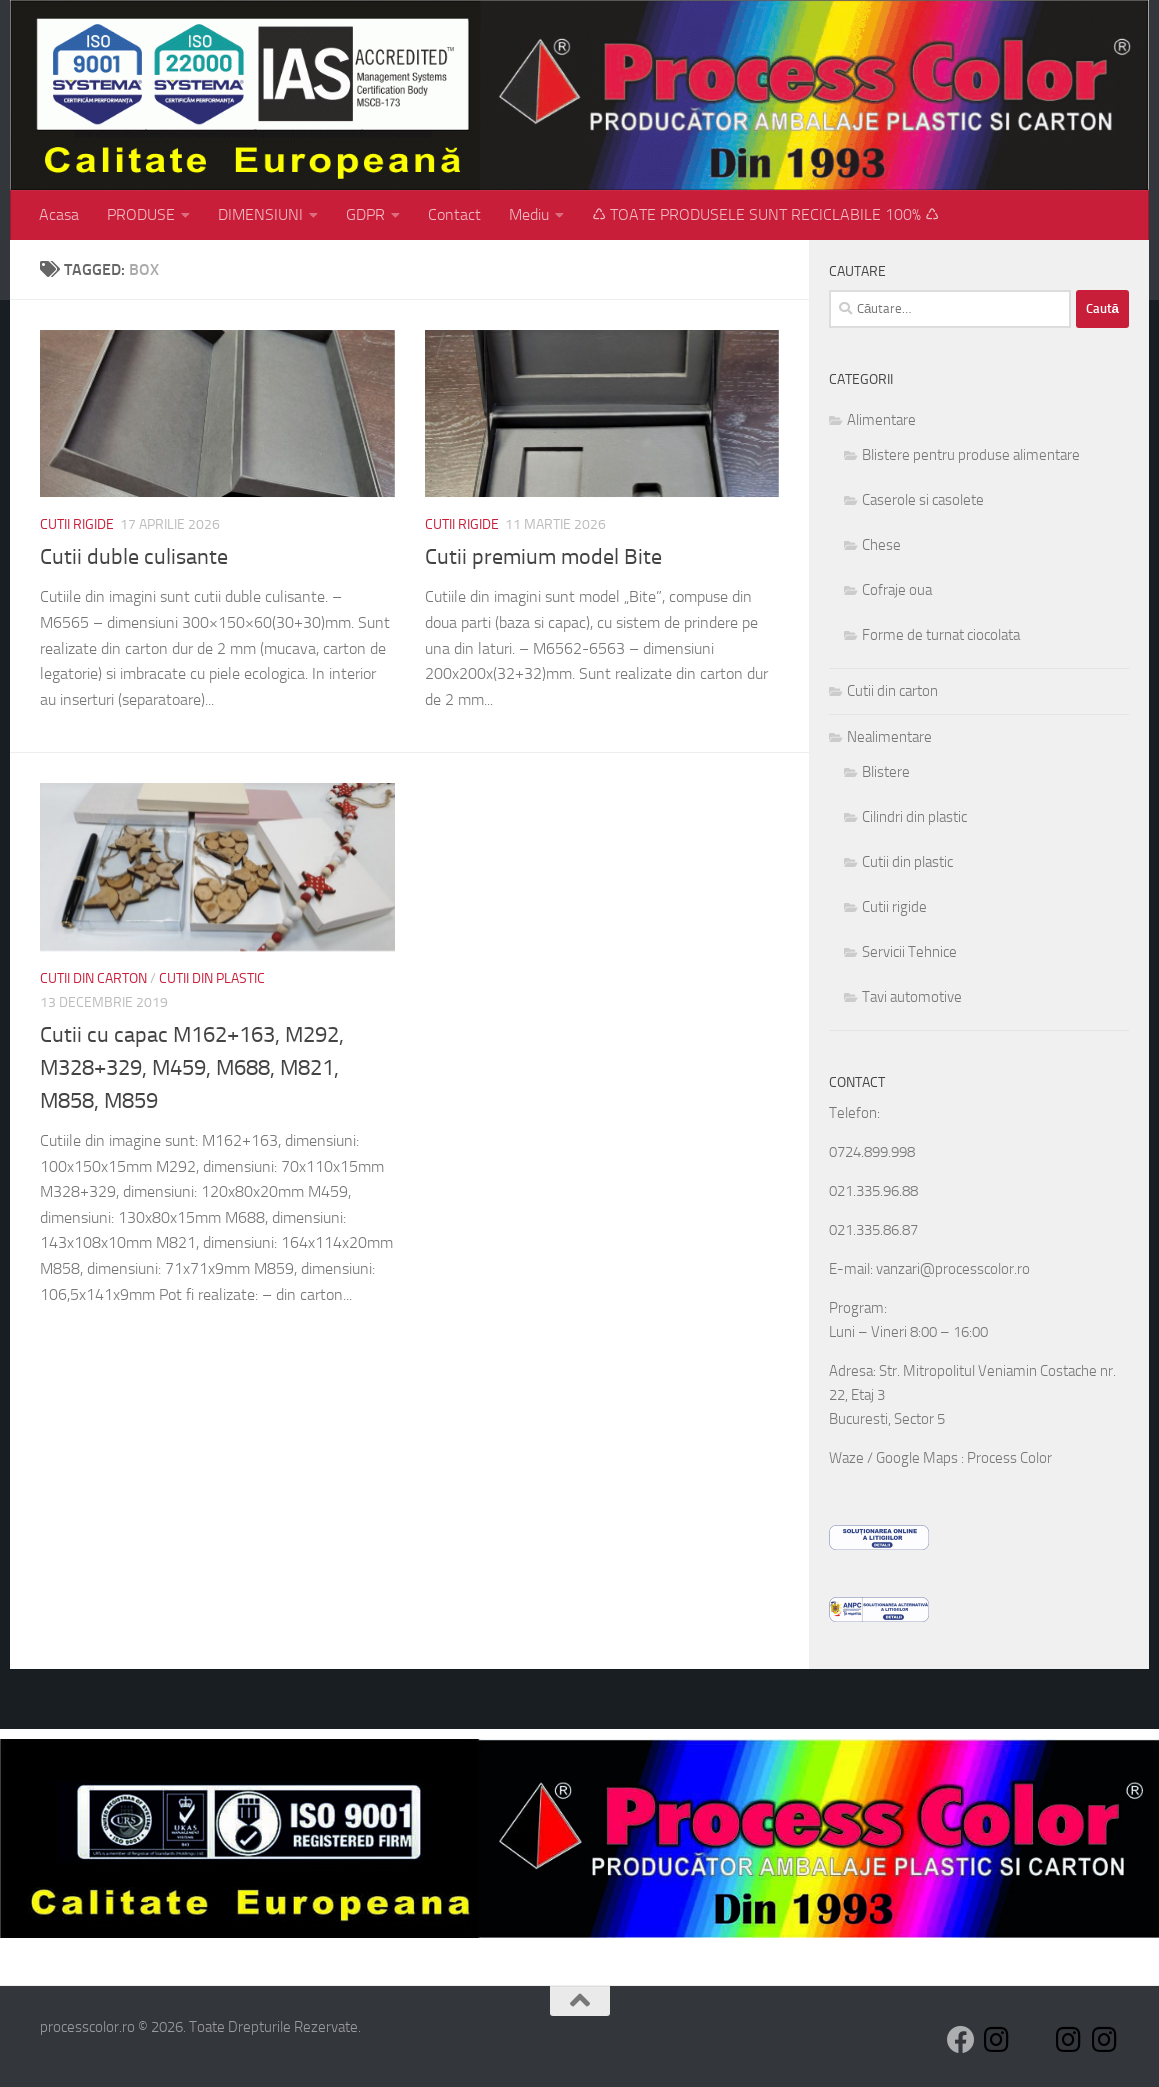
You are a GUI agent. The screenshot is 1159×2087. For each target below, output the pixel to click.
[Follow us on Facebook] (961, 2040)
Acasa (59, 214)
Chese (881, 545)
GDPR (365, 214)
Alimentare (881, 420)
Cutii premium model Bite (543, 557)
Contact (454, 214)
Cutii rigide (77, 524)
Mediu (529, 214)
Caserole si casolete (923, 500)
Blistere (886, 772)
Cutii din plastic (212, 978)
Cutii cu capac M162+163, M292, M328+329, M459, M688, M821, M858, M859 (192, 1068)
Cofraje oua (897, 590)
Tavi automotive (912, 997)
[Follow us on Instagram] (997, 2040)
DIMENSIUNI (260, 214)
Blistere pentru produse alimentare (971, 455)
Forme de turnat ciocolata (941, 635)
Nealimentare (889, 737)
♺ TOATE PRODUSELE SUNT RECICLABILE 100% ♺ (765, 214)
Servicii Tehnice (909, 952)
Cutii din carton (93, 978)
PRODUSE (141, 214)
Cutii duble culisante (134, 557)
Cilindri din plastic (914, 817)
